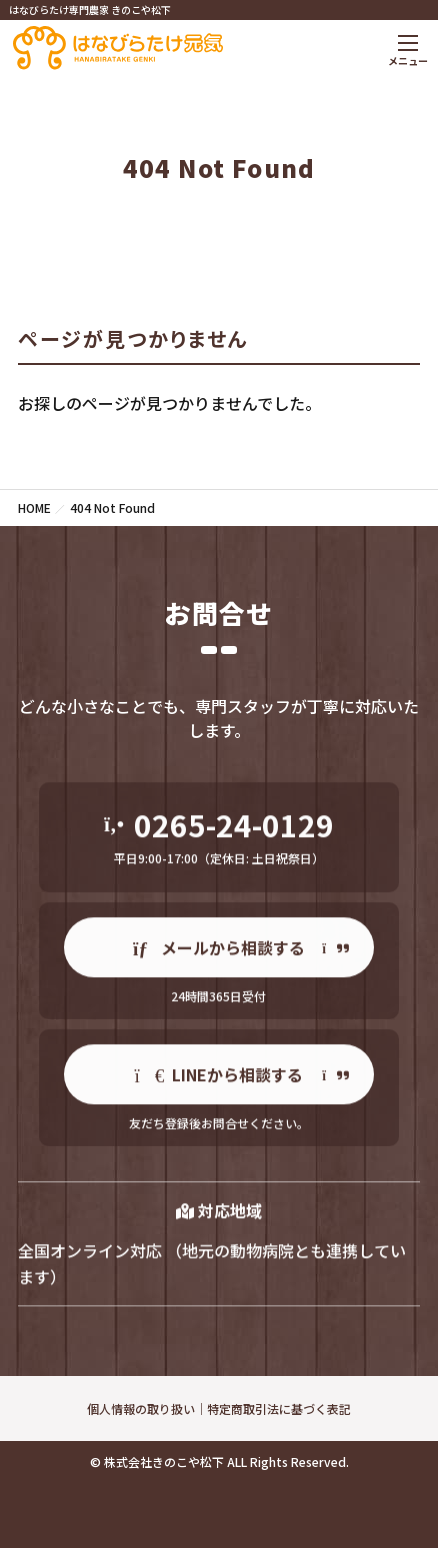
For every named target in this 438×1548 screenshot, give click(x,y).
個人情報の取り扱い (141, 1408)
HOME (34, 507)
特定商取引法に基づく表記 (279, 1408)
